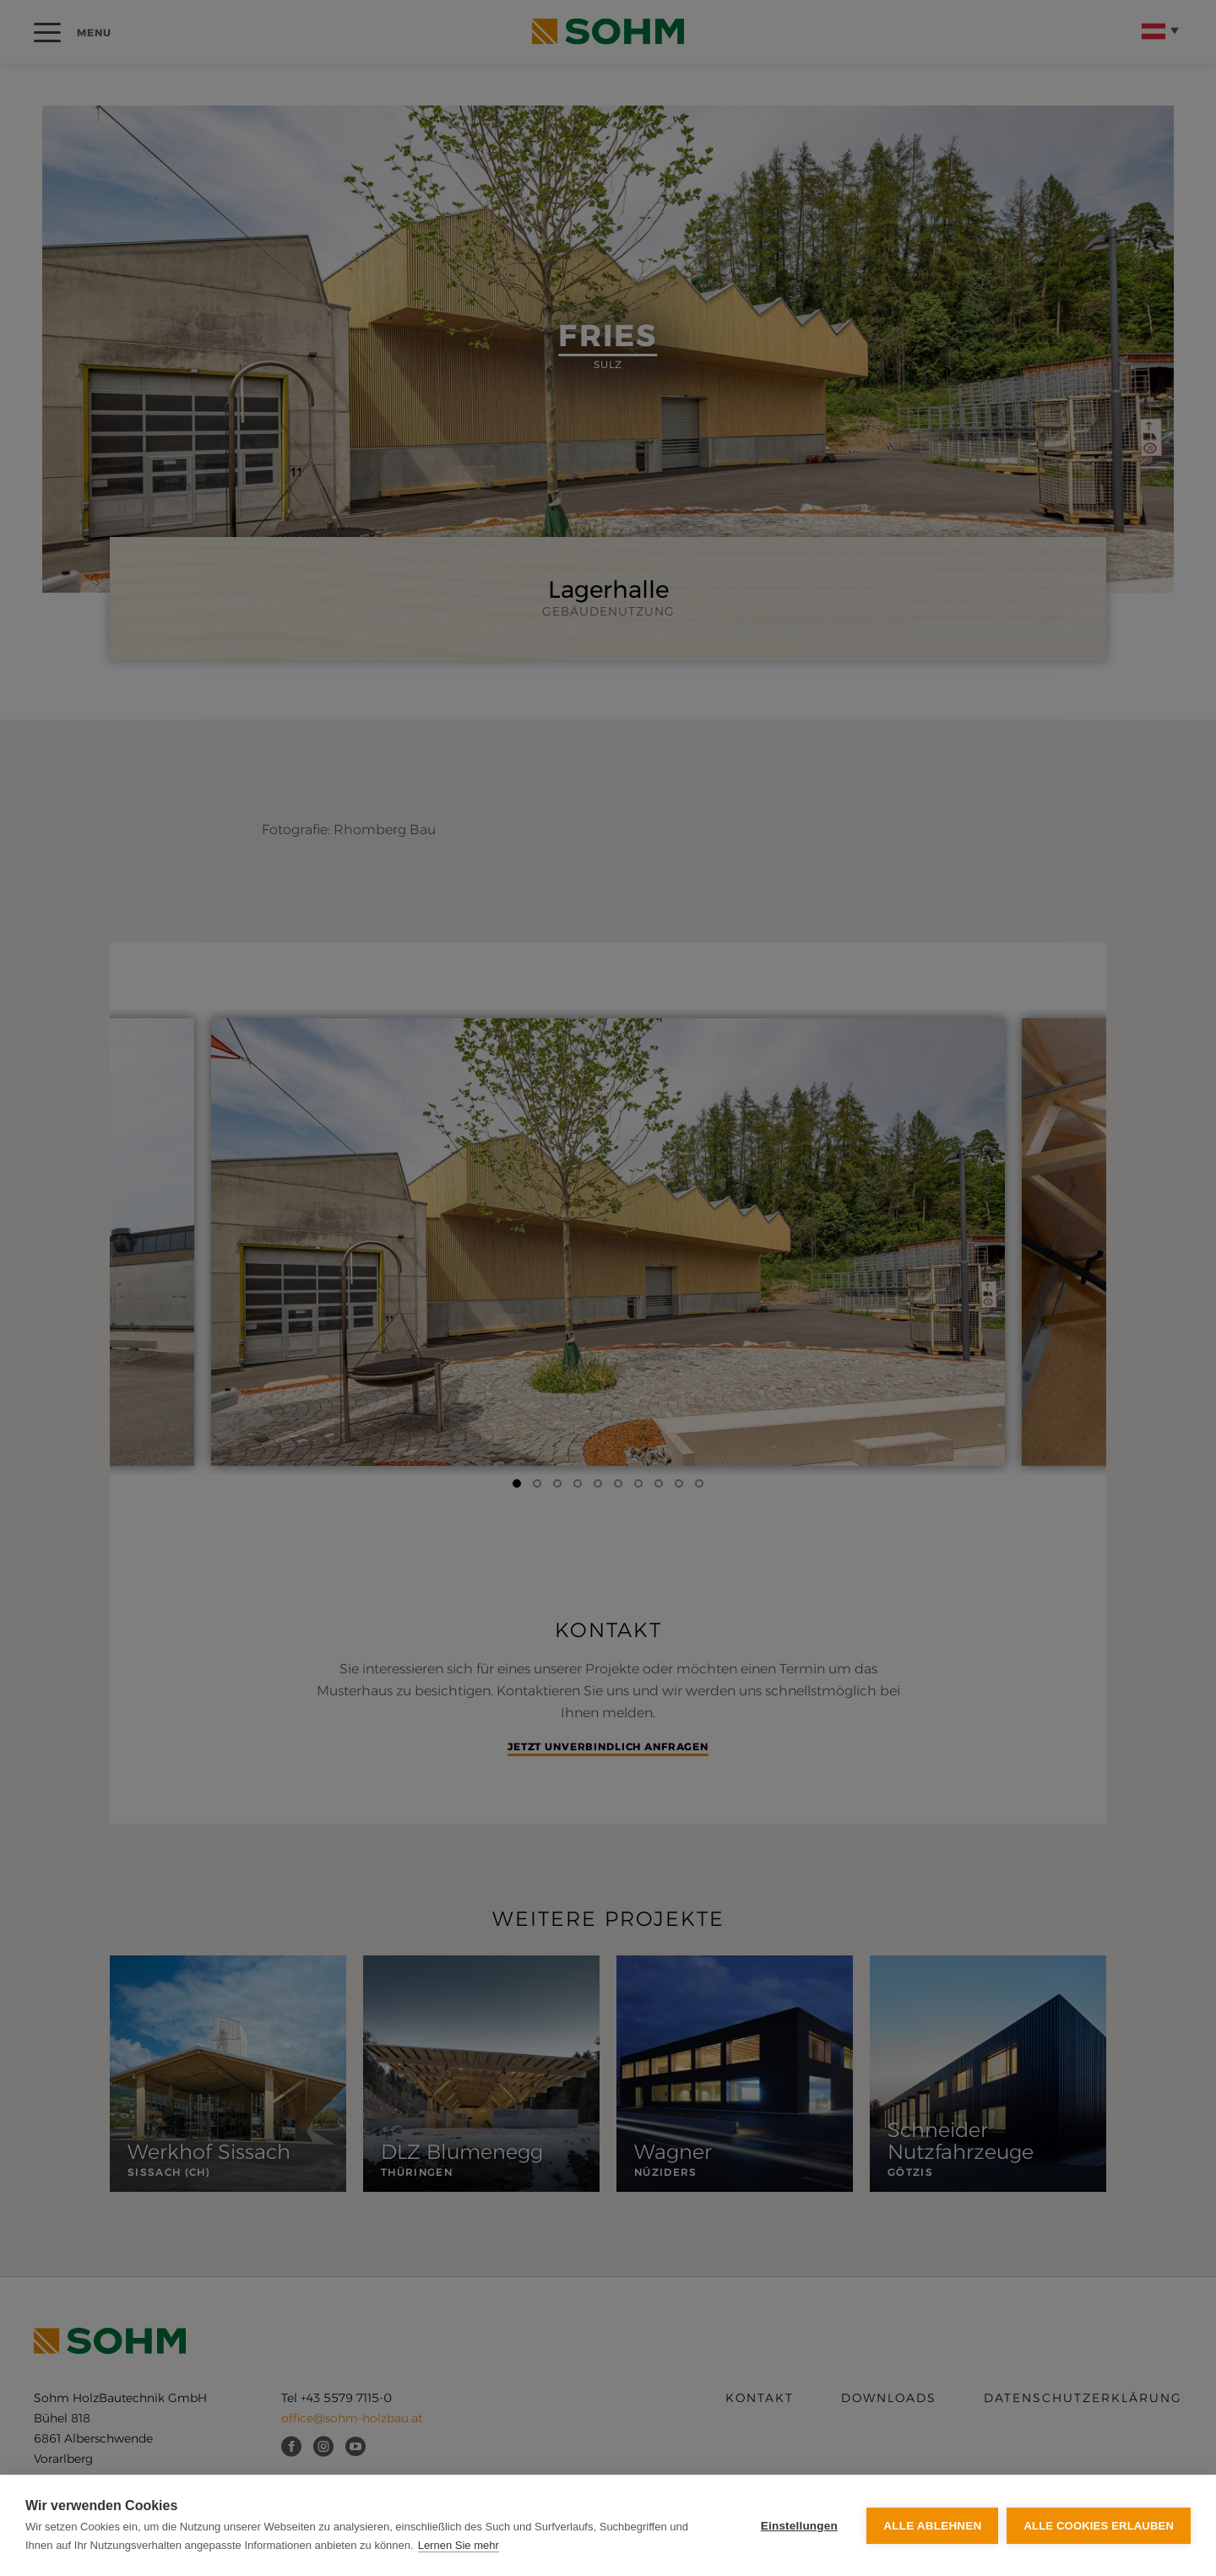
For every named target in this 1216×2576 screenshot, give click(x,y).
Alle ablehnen (932, 2525)
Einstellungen (799, 2525)
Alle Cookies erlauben (1098, 2525)
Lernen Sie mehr (458, 2545)
